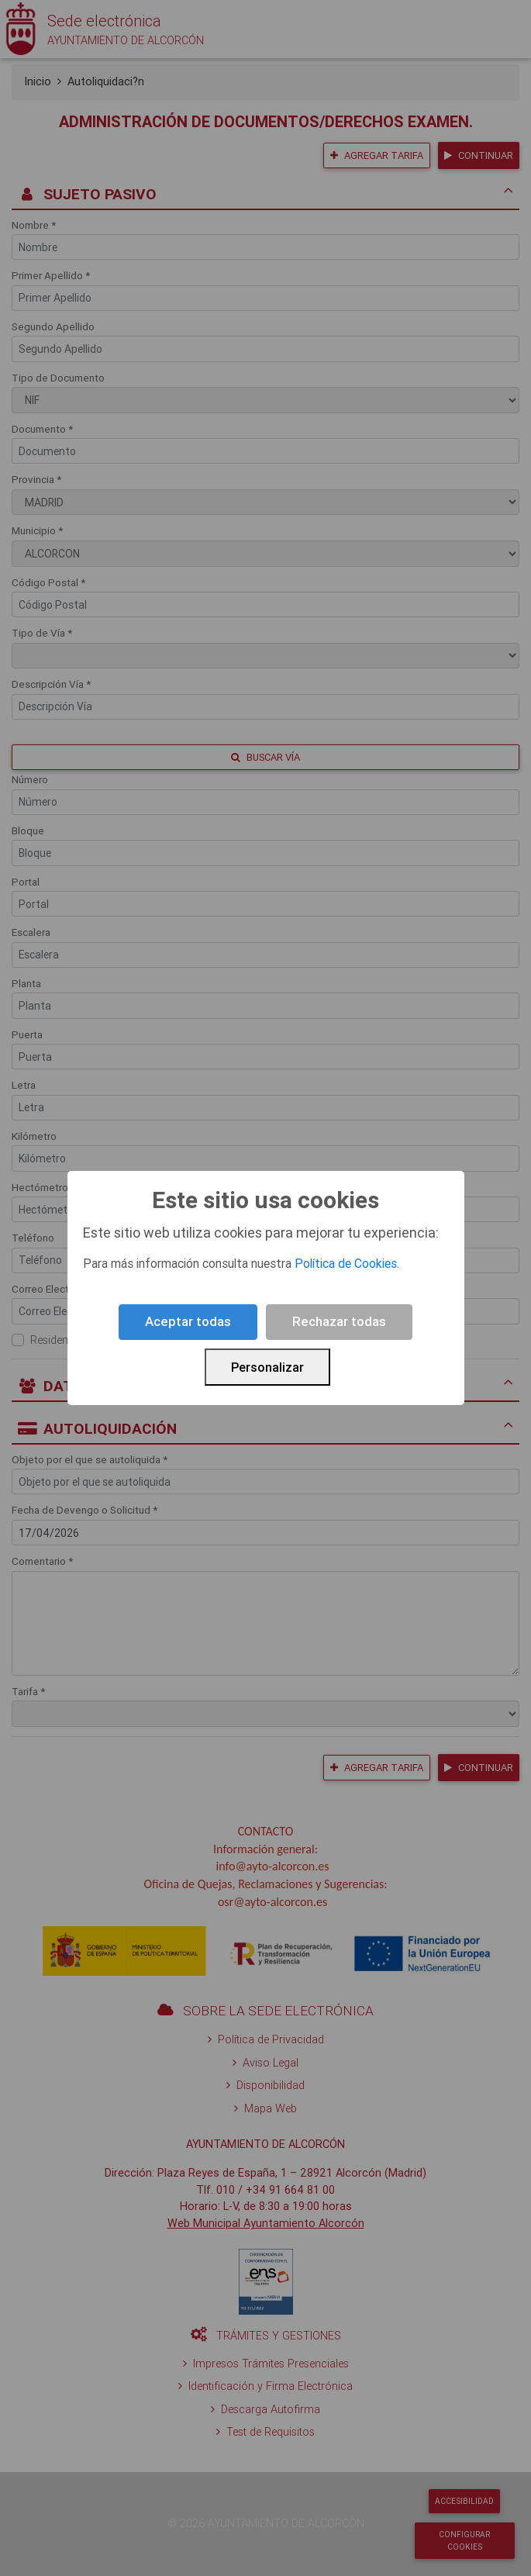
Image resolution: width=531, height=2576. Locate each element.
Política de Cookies (346, 1263)
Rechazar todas (339, 1321)
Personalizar (267, 1367)
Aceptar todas (188, 1321)
